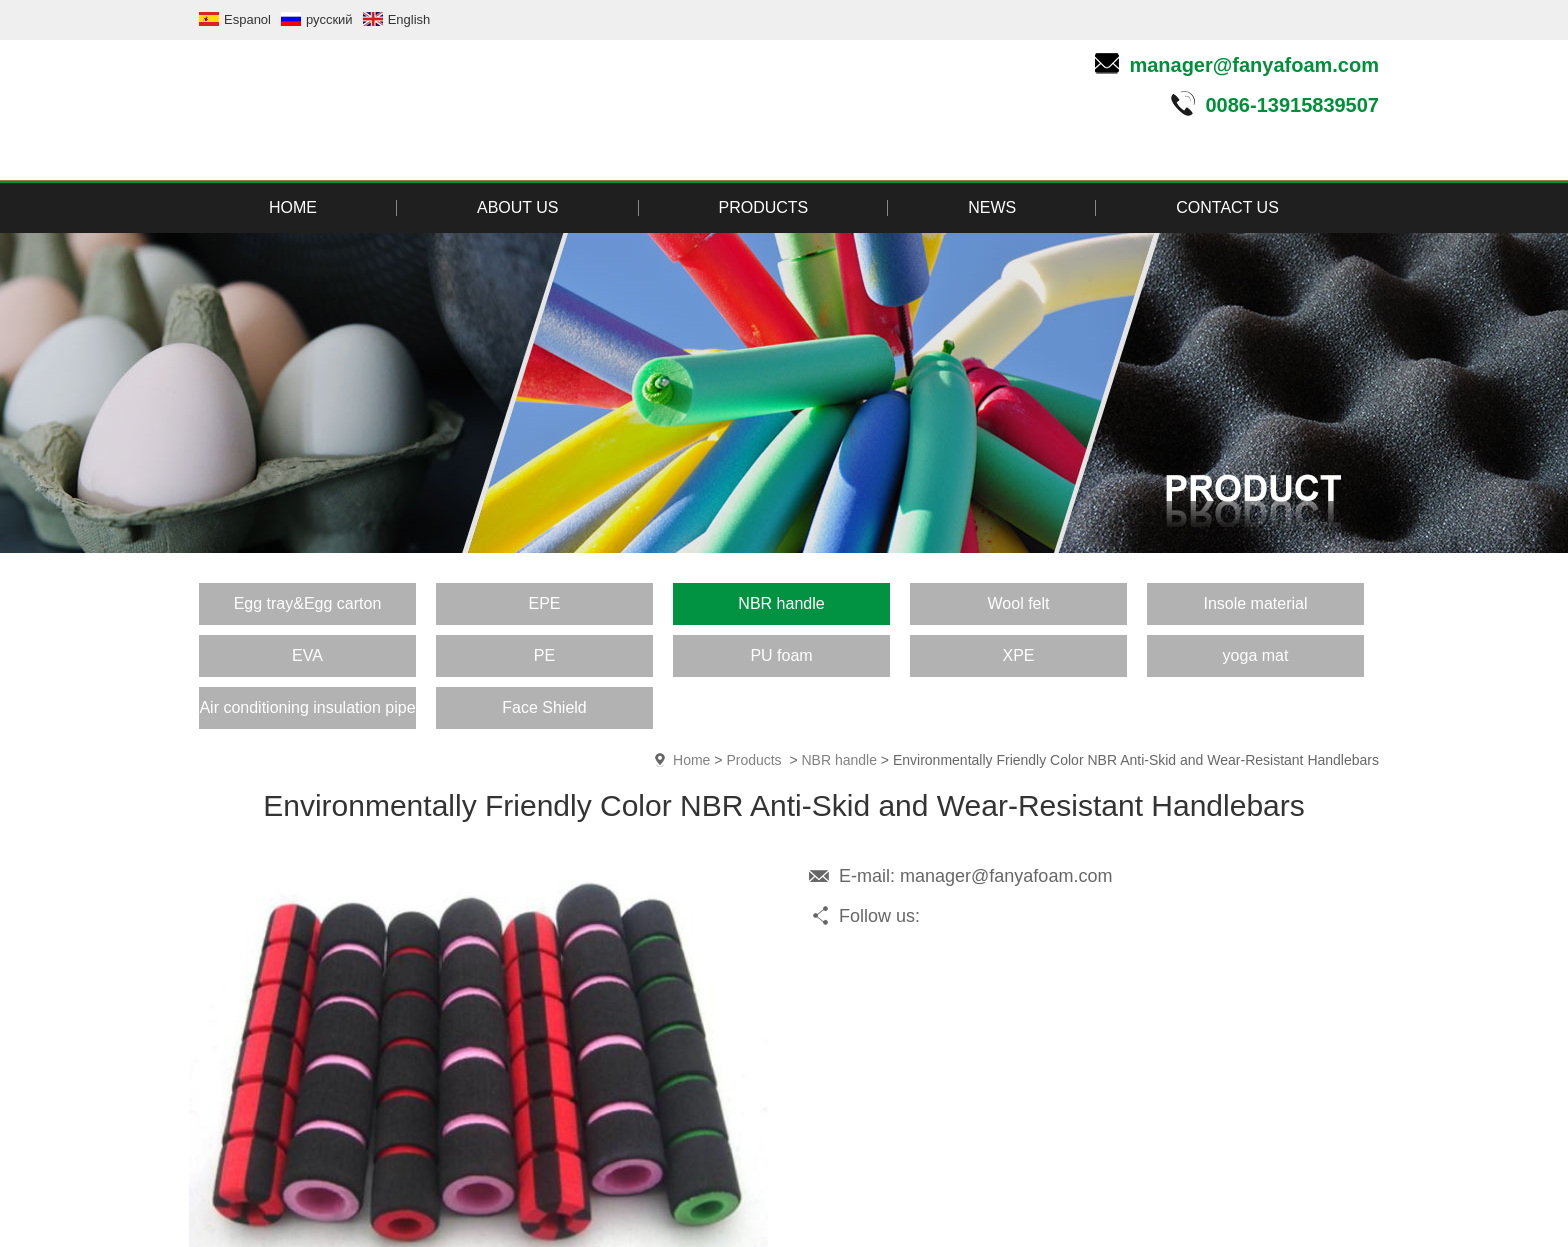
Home (691, 760)
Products (753, 760)
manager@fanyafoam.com (1254, 65)
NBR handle (839, 760)
